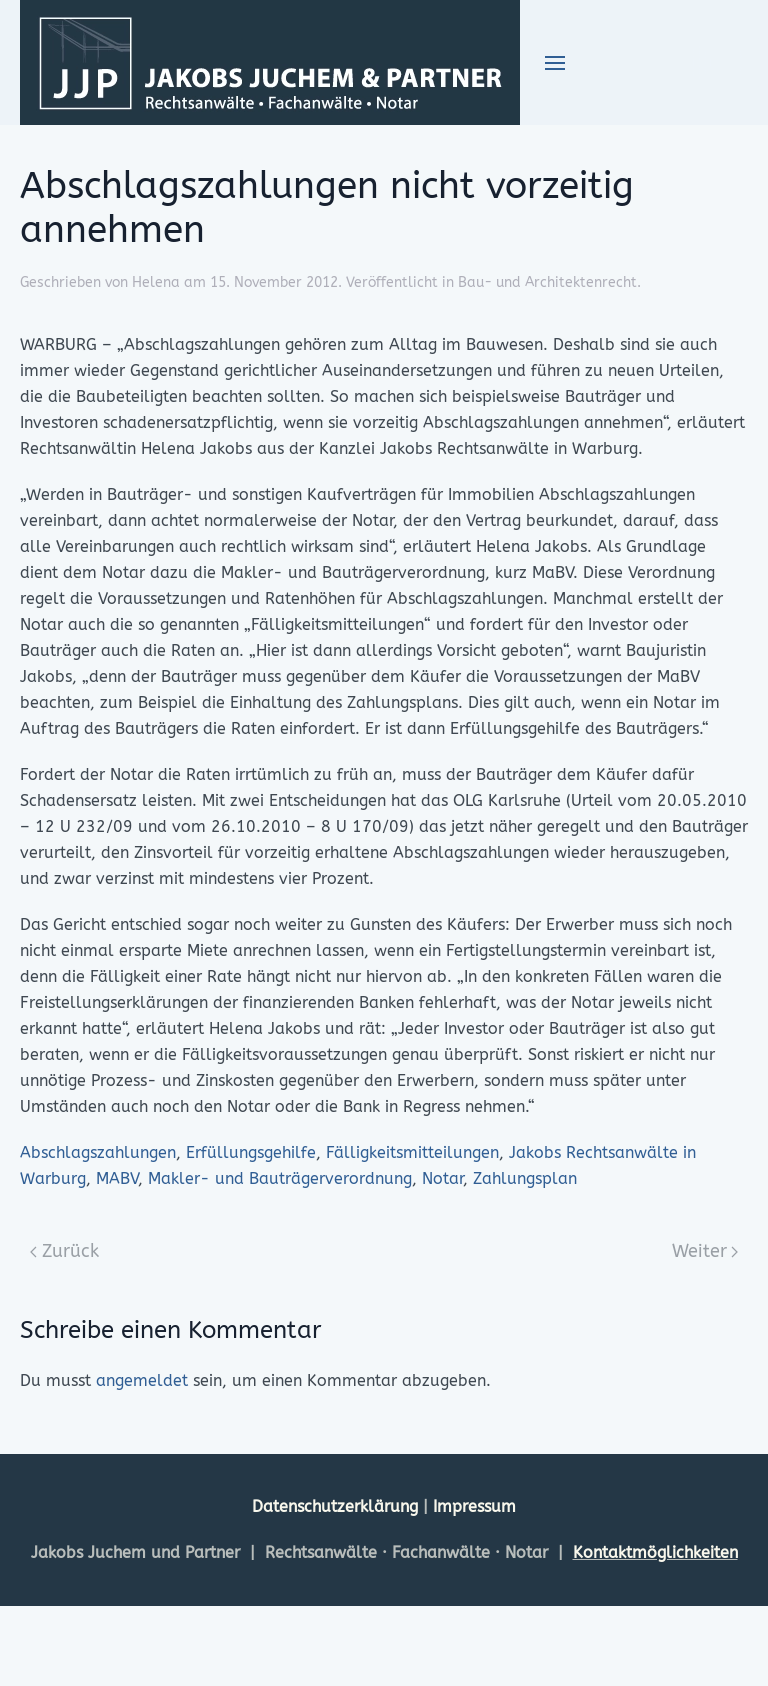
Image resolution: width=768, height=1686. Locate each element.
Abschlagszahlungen (98, 1152)
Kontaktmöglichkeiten (655, 1552)
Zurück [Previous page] (64, 1251)
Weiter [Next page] (705, 1251)
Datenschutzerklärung (337, 1506)
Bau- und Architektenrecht (547, 282)
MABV (117, 1178)
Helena (156, 282)
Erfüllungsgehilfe (251, 1152)
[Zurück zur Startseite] (270, 62)
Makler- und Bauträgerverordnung (280, 1178)
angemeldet (142, 1380)
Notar (442, 1178)
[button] (555, 63)
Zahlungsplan (525, 1178)
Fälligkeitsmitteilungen (412, 1152)
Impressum (474, 1506)
